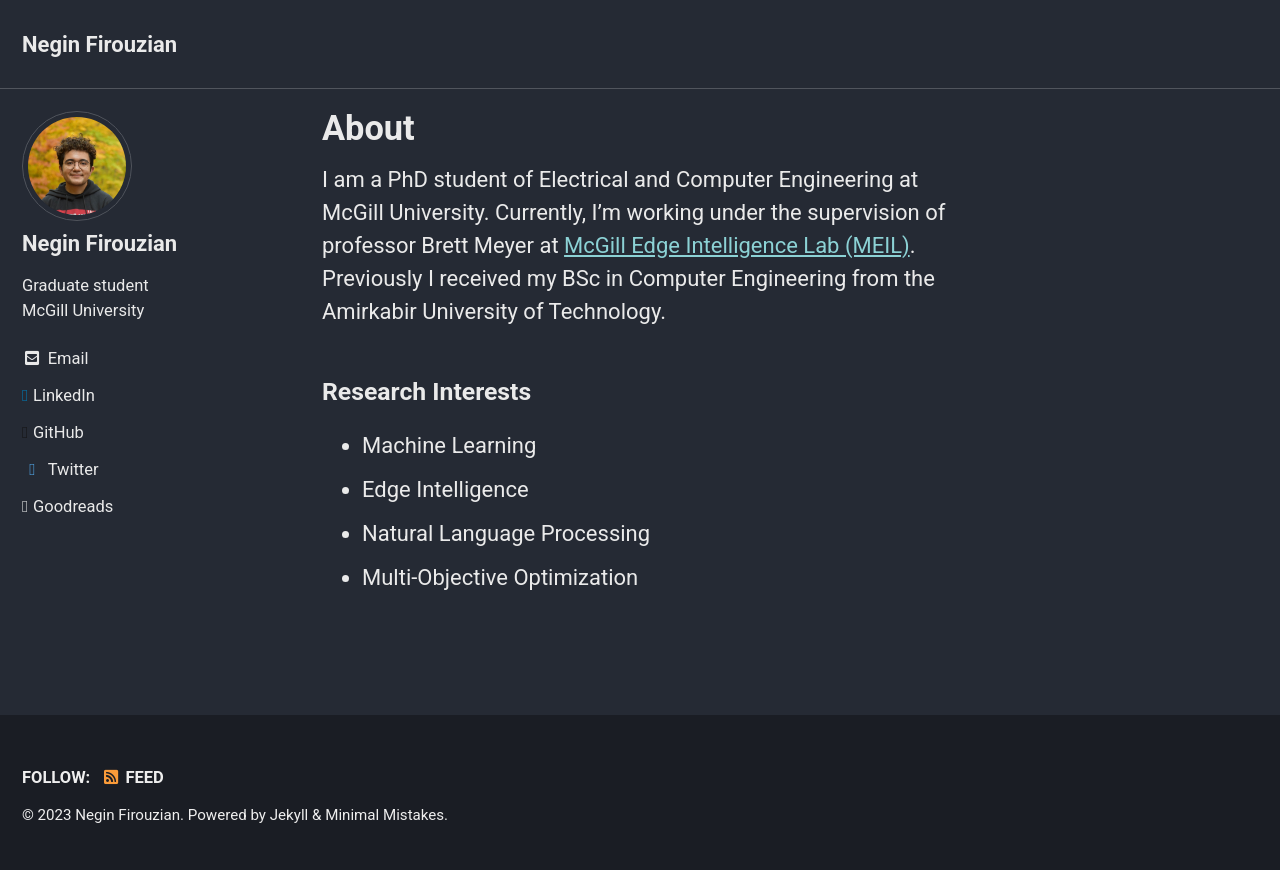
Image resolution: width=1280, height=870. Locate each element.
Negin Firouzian (99, 44)
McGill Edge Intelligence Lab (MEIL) (737, 245)
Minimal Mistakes (384, 815)
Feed (132, 777)
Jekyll (289, 815)
